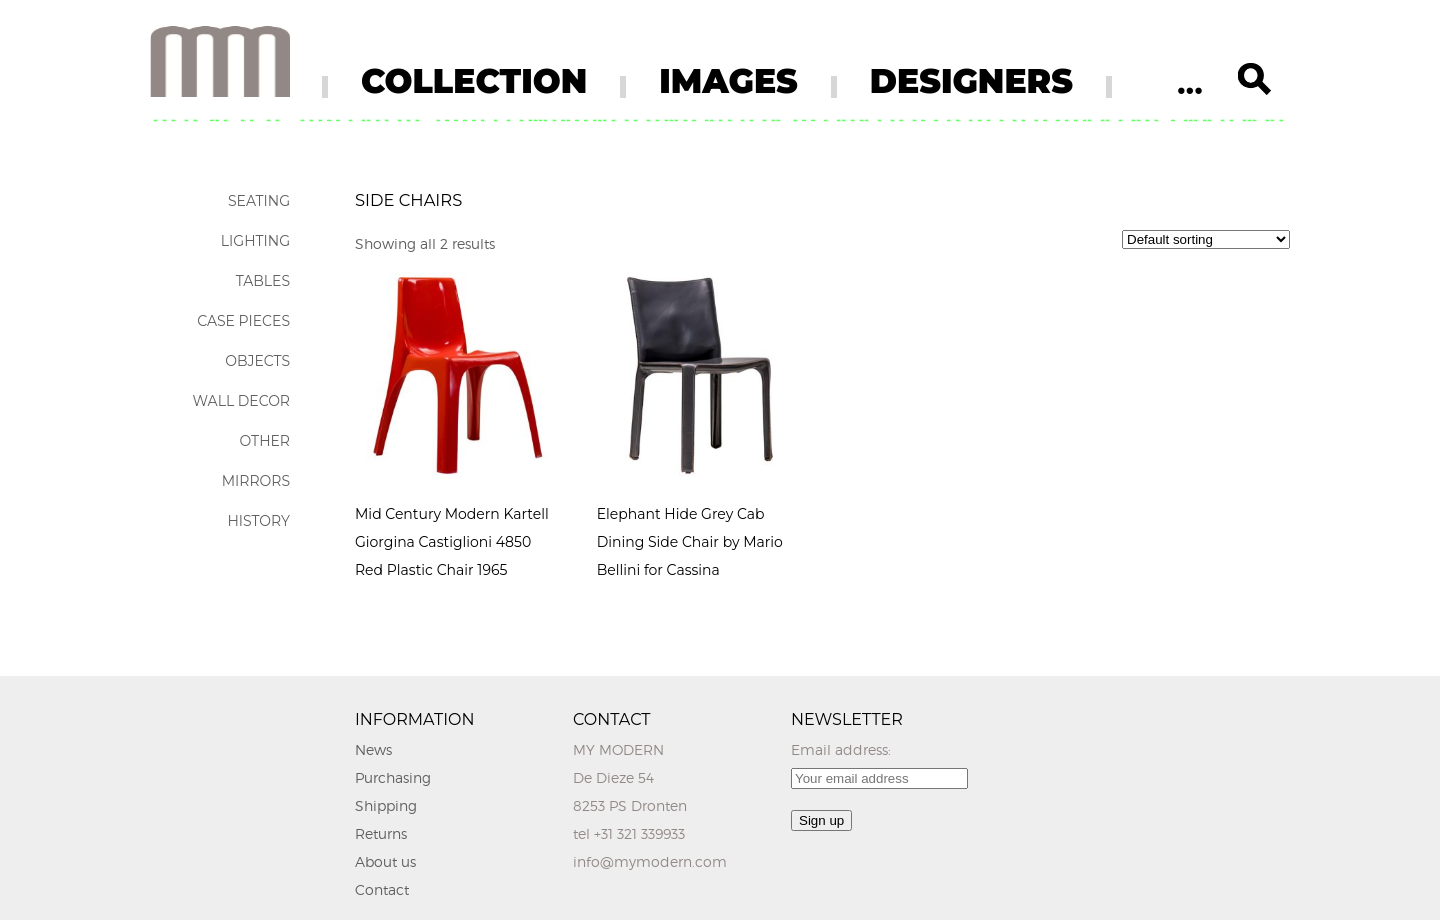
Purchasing (393, 777)
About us (385, 861)
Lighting (255, 241)
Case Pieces (243, 321)
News (373, 749)
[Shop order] (1206, 239)
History (258, 521)
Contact (382, 889)
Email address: (841, 749)
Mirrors (256, 481)
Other (264, 441)
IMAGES (728, 81)
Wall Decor (241, 401)
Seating (259, 201)
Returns (381, 833)
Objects (257, 361)
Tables (263, 281)
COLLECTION (474, 81)
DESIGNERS (971, 81)
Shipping (386, 805)
